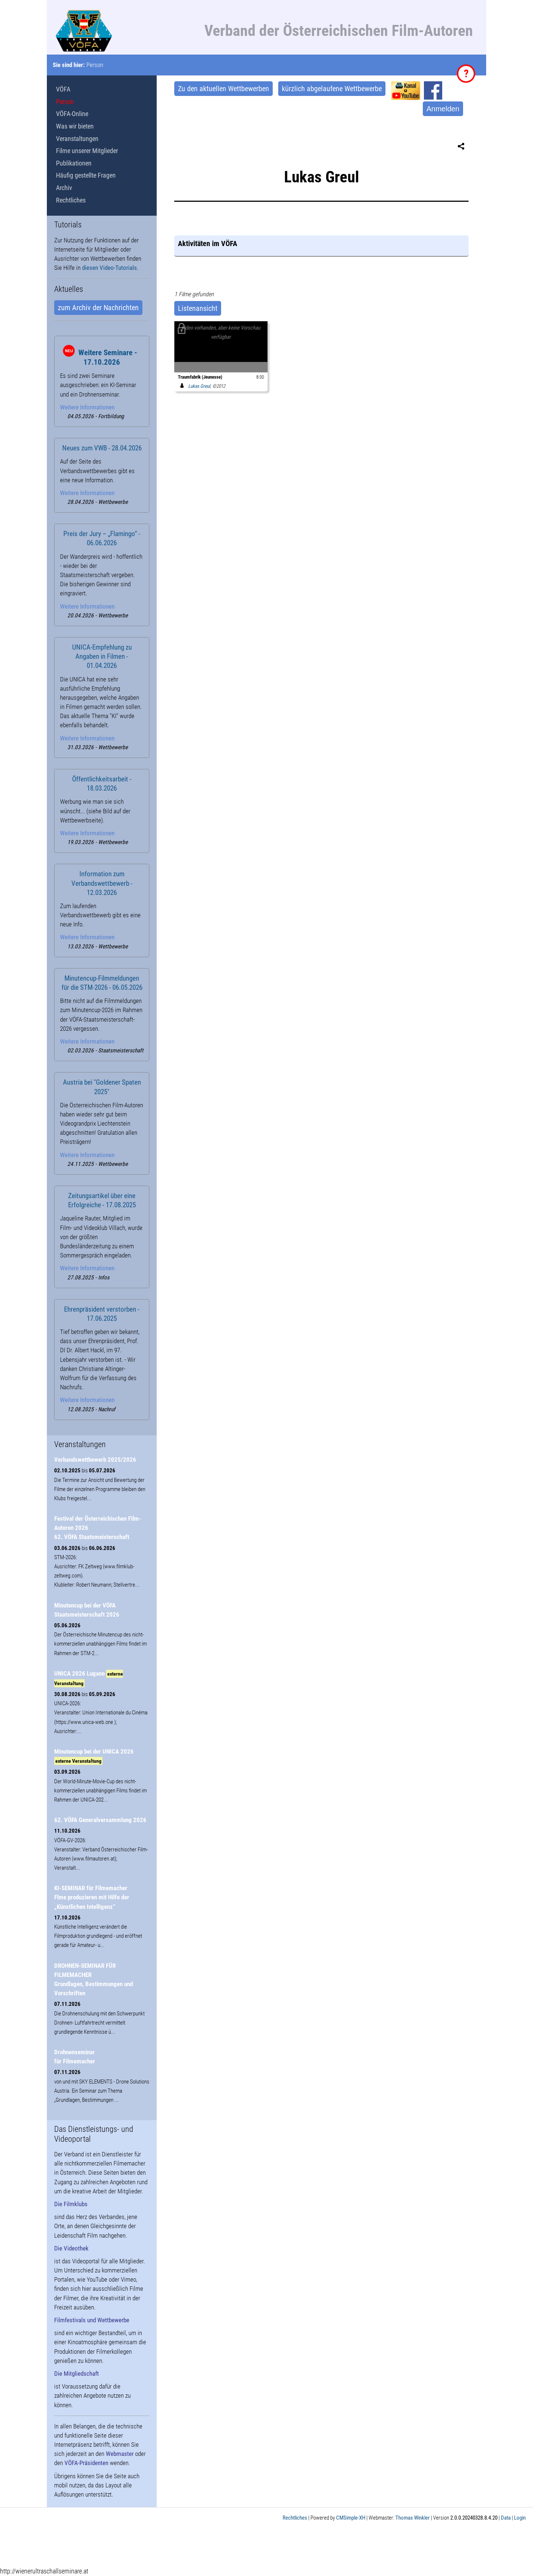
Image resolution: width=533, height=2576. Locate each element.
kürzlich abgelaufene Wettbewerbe (332, 88)
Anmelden (442, 109)
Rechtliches (71, 200)
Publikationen (74, 163)
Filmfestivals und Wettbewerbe (91, 2320)
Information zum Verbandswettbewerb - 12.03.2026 (102, 883)
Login (520, 2517)
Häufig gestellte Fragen (86, 175)
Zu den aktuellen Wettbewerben (223, 88)
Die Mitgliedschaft (76, 2373)
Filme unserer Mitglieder (87, 151)
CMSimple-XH (350, 2517)
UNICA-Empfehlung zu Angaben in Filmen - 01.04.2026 (102, 656)
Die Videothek (71, 2248)
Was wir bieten (75, 126)
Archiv (64, 188)
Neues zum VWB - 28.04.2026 (102, 448)
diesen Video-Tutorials (109, 267)
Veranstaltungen (77, 138)
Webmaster (120, 2453)
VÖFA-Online (72, 114)
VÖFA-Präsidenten (86, 2463)
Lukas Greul (194, 386)
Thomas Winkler (412, 2517)
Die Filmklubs (70, 2204)
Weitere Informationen (87, 407)
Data (506, 2517)
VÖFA (63, 89)
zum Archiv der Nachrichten (98, 307)
